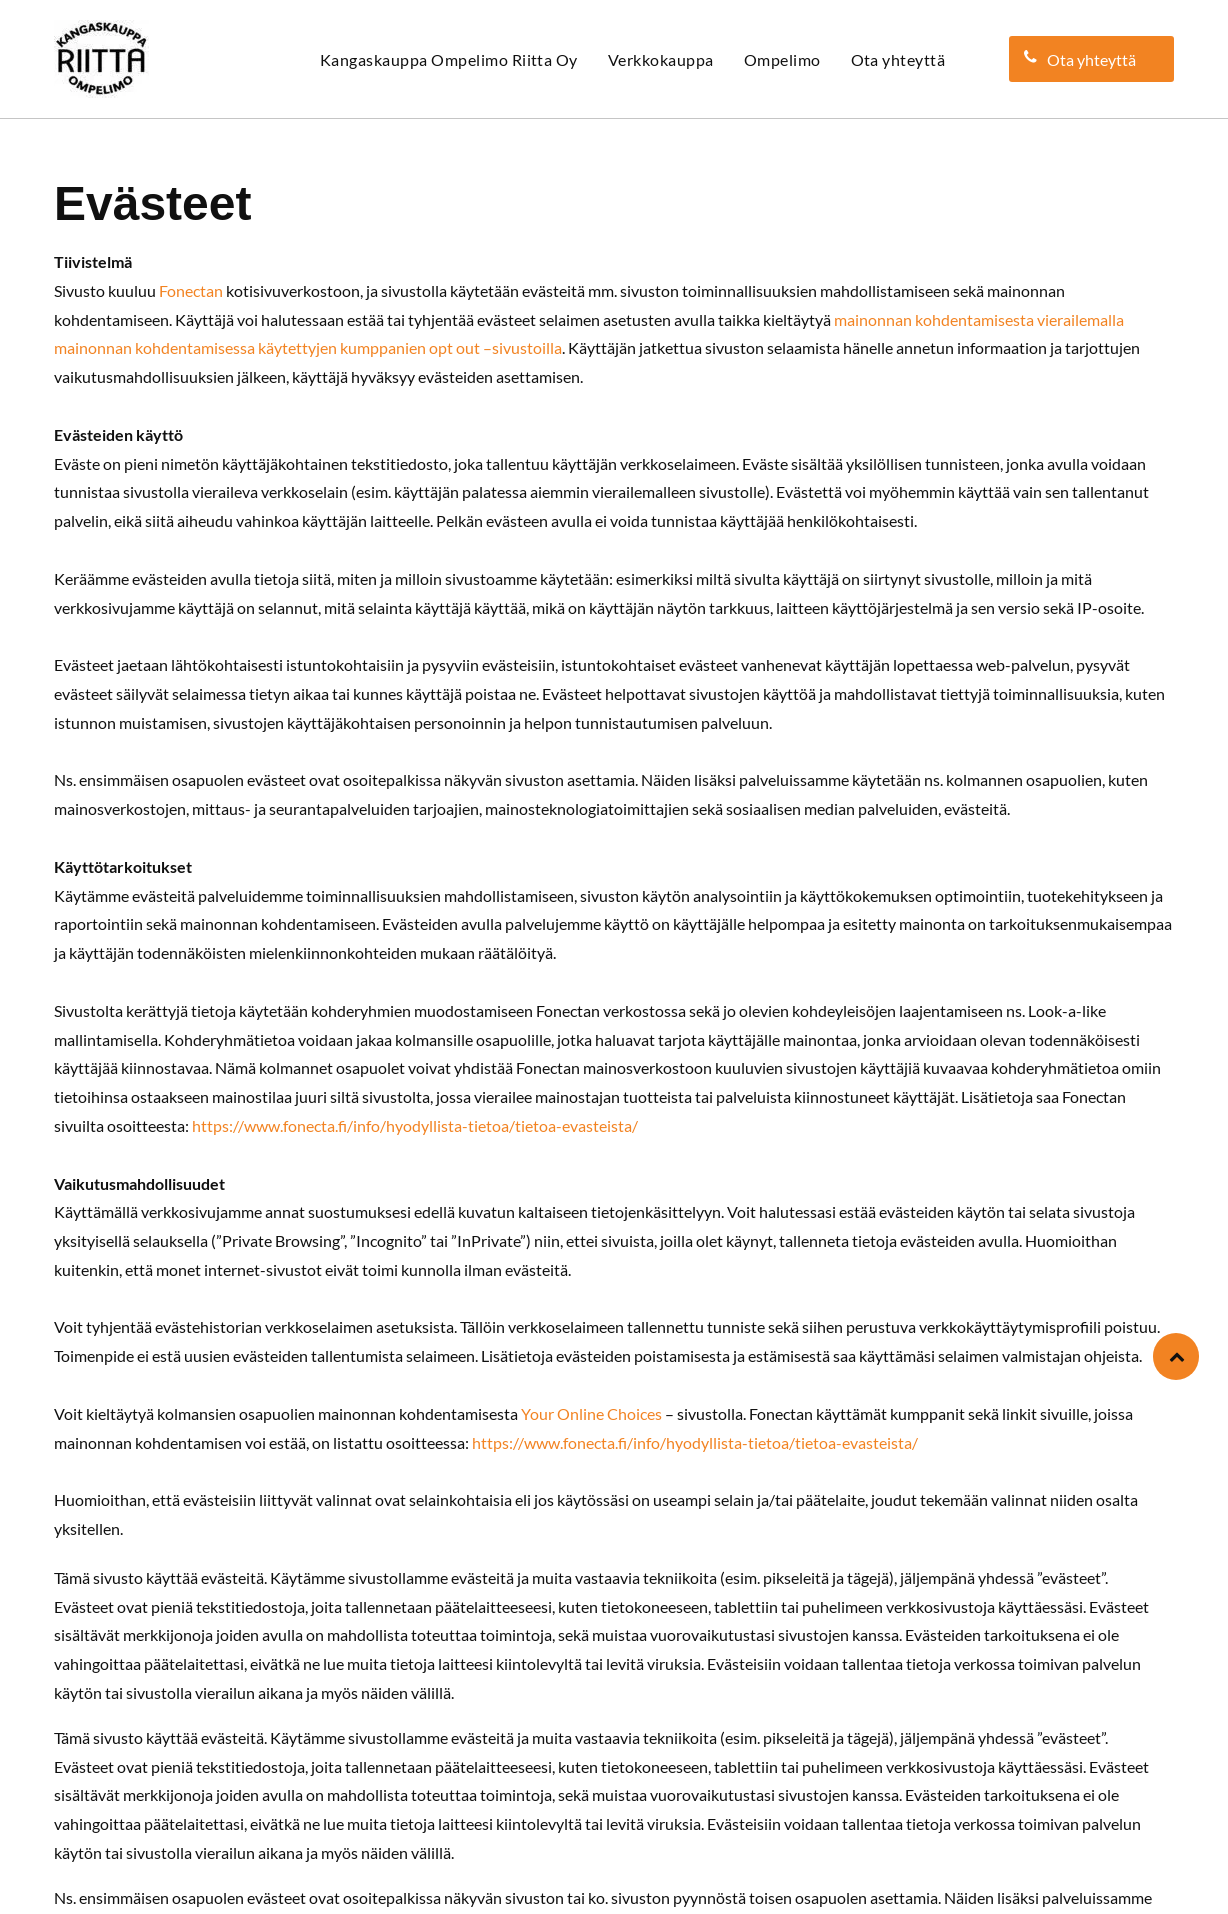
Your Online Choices (591, 1413)
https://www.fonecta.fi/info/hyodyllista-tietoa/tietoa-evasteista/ (415, 1125)
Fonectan (191, 290)
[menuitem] (449, 59)
